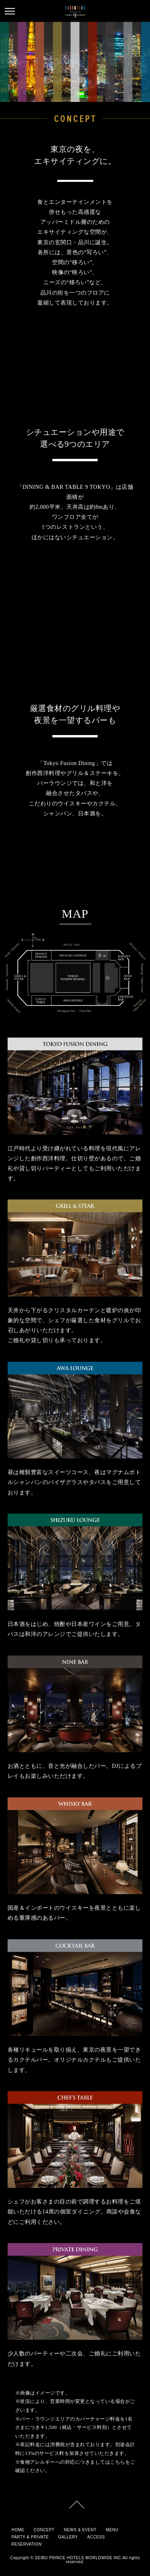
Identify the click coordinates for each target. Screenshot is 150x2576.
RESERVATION (27, 2544)
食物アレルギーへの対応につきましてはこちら (72, 2462)
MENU (112, 2530)
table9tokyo (75, 12)
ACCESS (96, 2537)
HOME (18, 2530)
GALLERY (68, 2537)
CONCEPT (44, 2530)
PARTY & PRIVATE (30, 2537)
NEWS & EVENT (80, 2530)
